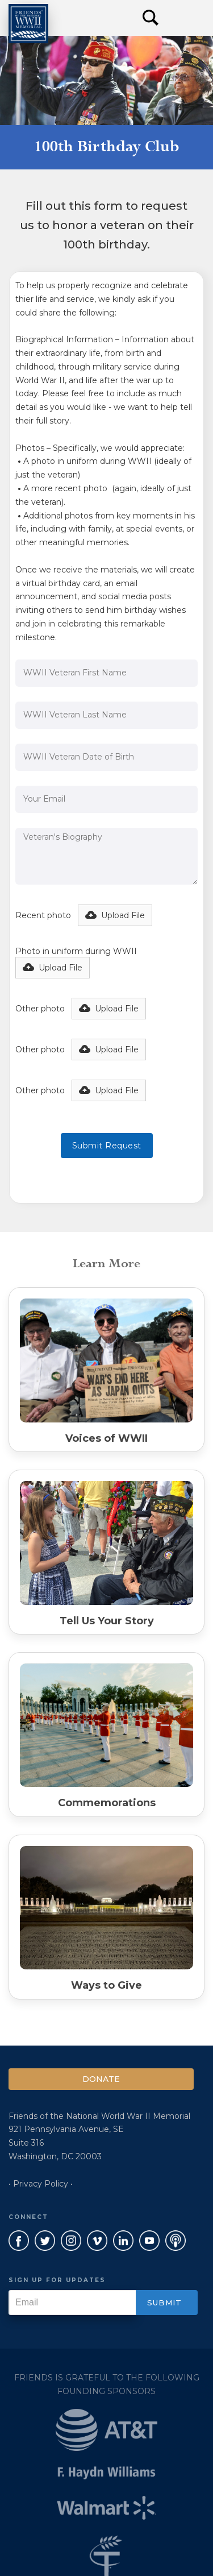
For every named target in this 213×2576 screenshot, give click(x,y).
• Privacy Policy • (41, 2184)
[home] (28, 23)
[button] (185, 17)
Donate (101, 2079)
